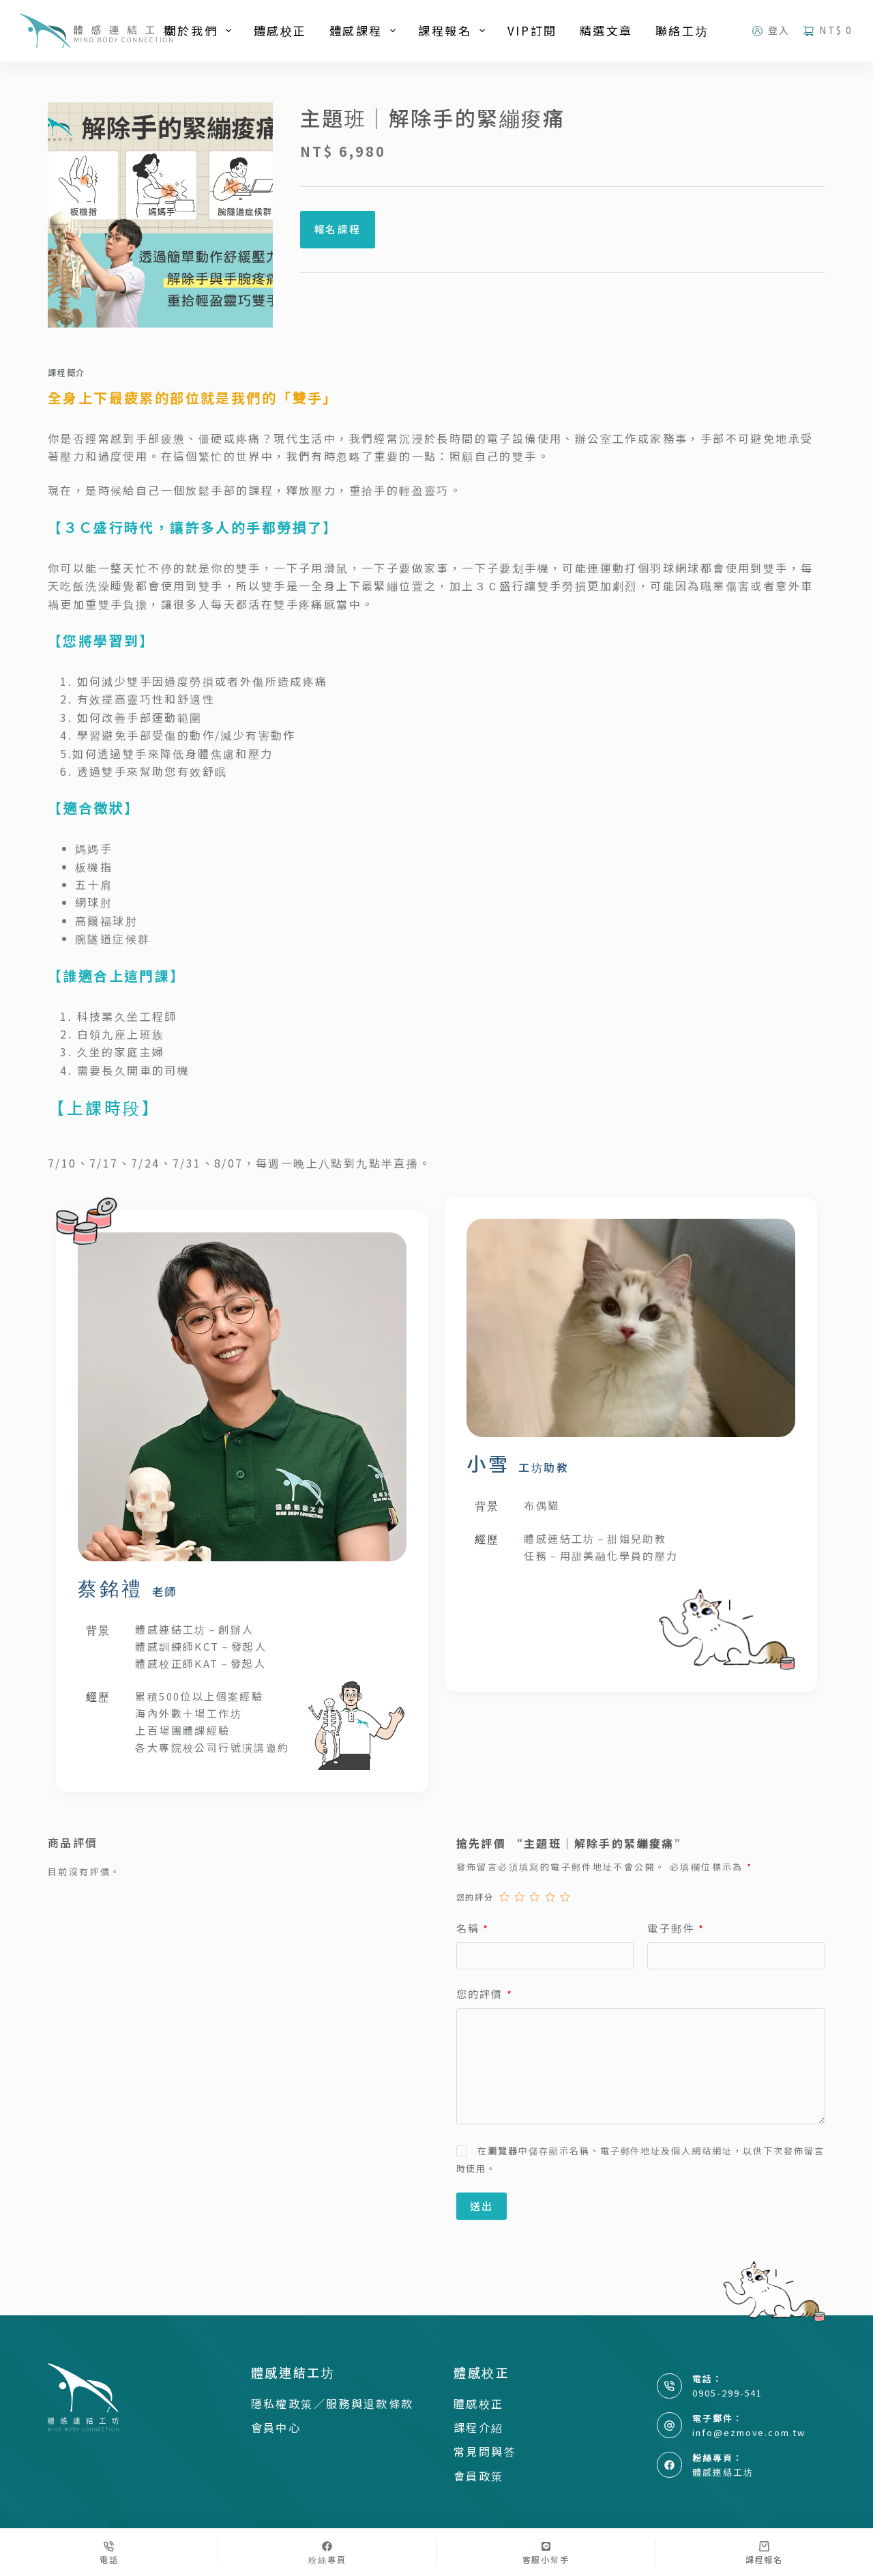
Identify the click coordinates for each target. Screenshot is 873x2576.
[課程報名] (764, 2552)
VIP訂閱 (532, 30)
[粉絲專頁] (327, 2552)
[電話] (109, 2552)
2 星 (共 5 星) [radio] (519, 1897)
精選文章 (606, 30)
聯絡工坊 (682, 30)
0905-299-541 (727, 2392)
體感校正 (280, 30)
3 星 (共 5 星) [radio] (534, 1897)
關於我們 (200, 30)
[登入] (771, 30)
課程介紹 (479, 2427)
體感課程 (365, 30)
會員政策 (479, 2476)
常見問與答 (485, 2451)
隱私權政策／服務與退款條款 (332, 2403)
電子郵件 (676, 1928)
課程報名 (454, 30)
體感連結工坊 (723, 2471)
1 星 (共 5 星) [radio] (504, 1897)
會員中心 (276, 2427)
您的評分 (475, 1896)
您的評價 (485, 1994)
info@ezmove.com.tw (748, 2432)
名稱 (473, 1928)
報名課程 (337, 229)
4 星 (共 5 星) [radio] (549, 1897)
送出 (482, 2206)
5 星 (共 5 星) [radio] (564, 1897)
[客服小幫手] (546, 2552)
